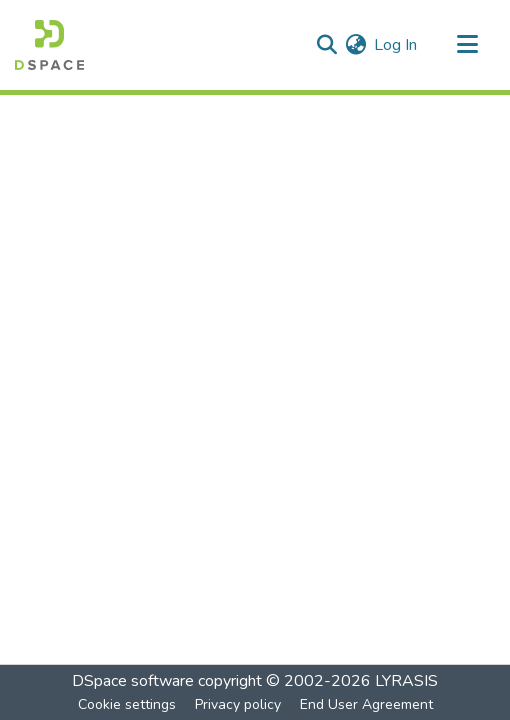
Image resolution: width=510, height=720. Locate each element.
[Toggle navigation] (467, 45)
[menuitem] (355, 45)
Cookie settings (127, 704)
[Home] (49, 45)
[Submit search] (326, 45)
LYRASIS (406, 681)
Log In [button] (396, 45)
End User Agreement (366, 704)
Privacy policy (238, 704)
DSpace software (133, 681)
